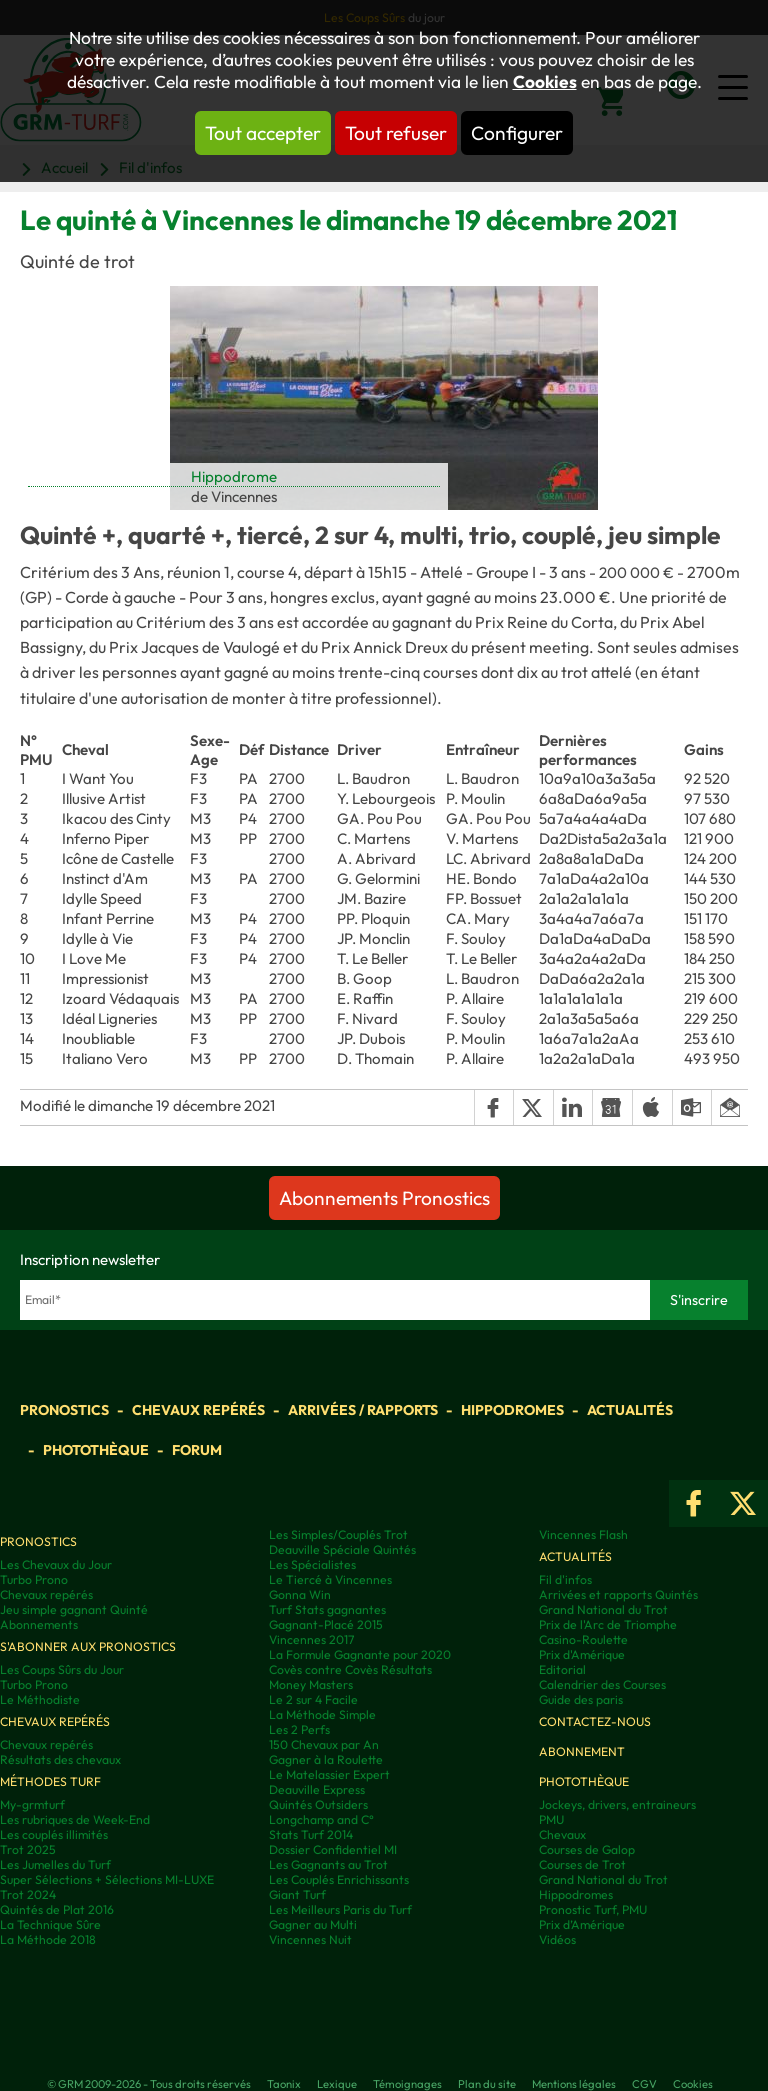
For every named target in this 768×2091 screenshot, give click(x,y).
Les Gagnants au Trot (328, 1864)
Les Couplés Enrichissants (339, 1879)
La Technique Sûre (50, 1924)
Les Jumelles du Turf (55, 1864)
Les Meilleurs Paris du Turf (340, 1909)
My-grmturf (32, 1804)
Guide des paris (581, 1699)
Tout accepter (263, 133)
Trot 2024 (28, 1894)
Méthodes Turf (50, 1781)
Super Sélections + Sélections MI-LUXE (107, 1879)
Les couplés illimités (54, 1834)
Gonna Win (300, 1594)
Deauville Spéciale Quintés (342, 1549)
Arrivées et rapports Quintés (618, 1594)
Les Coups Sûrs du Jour (62, 1669)
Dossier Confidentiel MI (333, 1849)
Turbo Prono (34, 1579)
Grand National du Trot (603, 1609)
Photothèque (96, 1450)
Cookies (545, 82)
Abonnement (582, 1751)
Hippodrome (234, 476)
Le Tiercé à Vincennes (330, 1579)
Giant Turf (297, 1894)
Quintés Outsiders (318, 1804)
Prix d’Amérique (582, 1924)
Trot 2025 (28, 1849)
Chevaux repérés (198, 1410)
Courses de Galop (587, 1849)
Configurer (517, 133)
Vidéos (557, 1939)
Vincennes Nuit (310, 1939)
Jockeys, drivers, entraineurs (617, 1804)
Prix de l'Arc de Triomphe (608, 1624)
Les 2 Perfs (299, 1729)
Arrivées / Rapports (363, 1410)
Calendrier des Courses (602, 1684)
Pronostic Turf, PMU (593, 1909)
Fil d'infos (565, 1579)
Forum (197, 1450)
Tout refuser (396, 133)
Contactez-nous (595, 1721)
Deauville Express (317, 1789)
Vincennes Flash (583, 1534)
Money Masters (311, 1684)
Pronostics (64, 1410)
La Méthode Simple (322, 1714)
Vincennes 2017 (311, 1639)
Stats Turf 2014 (311, 1834)
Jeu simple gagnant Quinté (74, 1609)
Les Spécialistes (312, 1564)
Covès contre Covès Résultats (350, 1669)
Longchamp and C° (321, 1819)
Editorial (562, 1669)
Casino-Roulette (583, 1639)
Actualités (630, 1410)
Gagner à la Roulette (326, 1759)
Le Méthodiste (40, 1699)
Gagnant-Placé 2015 (326, 1624)
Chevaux (562, 1834)
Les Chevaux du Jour (56, 1564)
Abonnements (39, 1624)
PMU (551, 1819)
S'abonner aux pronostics (88, 1646)
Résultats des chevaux (60, 1759)
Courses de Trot (582, 1864)
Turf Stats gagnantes (327, 1609)
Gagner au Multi (313, 1924)
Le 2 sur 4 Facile (313, 1699)
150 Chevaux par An (324, 1744)
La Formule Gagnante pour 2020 (360, 1654)
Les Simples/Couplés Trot (338, 1534)
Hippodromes (512, 1410)
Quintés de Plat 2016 (57, 1909)
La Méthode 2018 (48, 1939)
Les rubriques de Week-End (75, 1819)
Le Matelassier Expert (329, 1774)
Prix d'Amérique (582, 1654)
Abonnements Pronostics (384, 1198)
